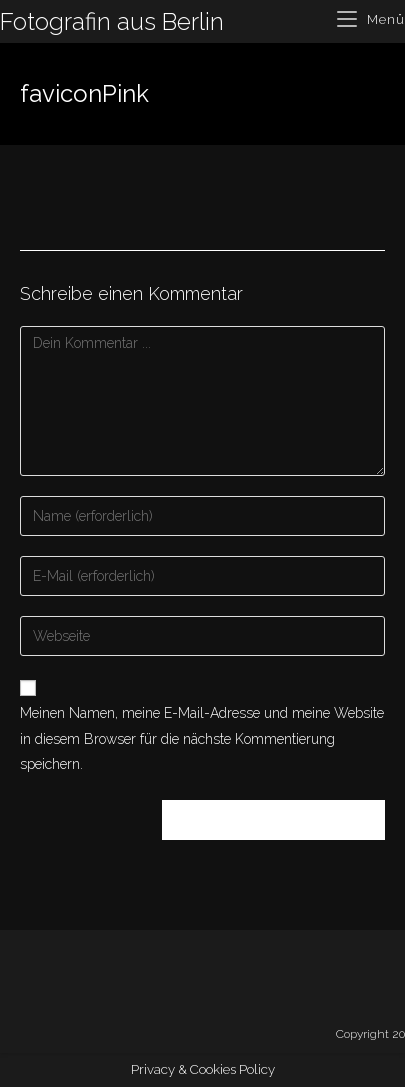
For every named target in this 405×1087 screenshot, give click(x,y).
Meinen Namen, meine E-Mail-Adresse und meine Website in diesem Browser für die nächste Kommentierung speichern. (202, 738)
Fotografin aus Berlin (112, 21)
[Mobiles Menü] (371, 19)
